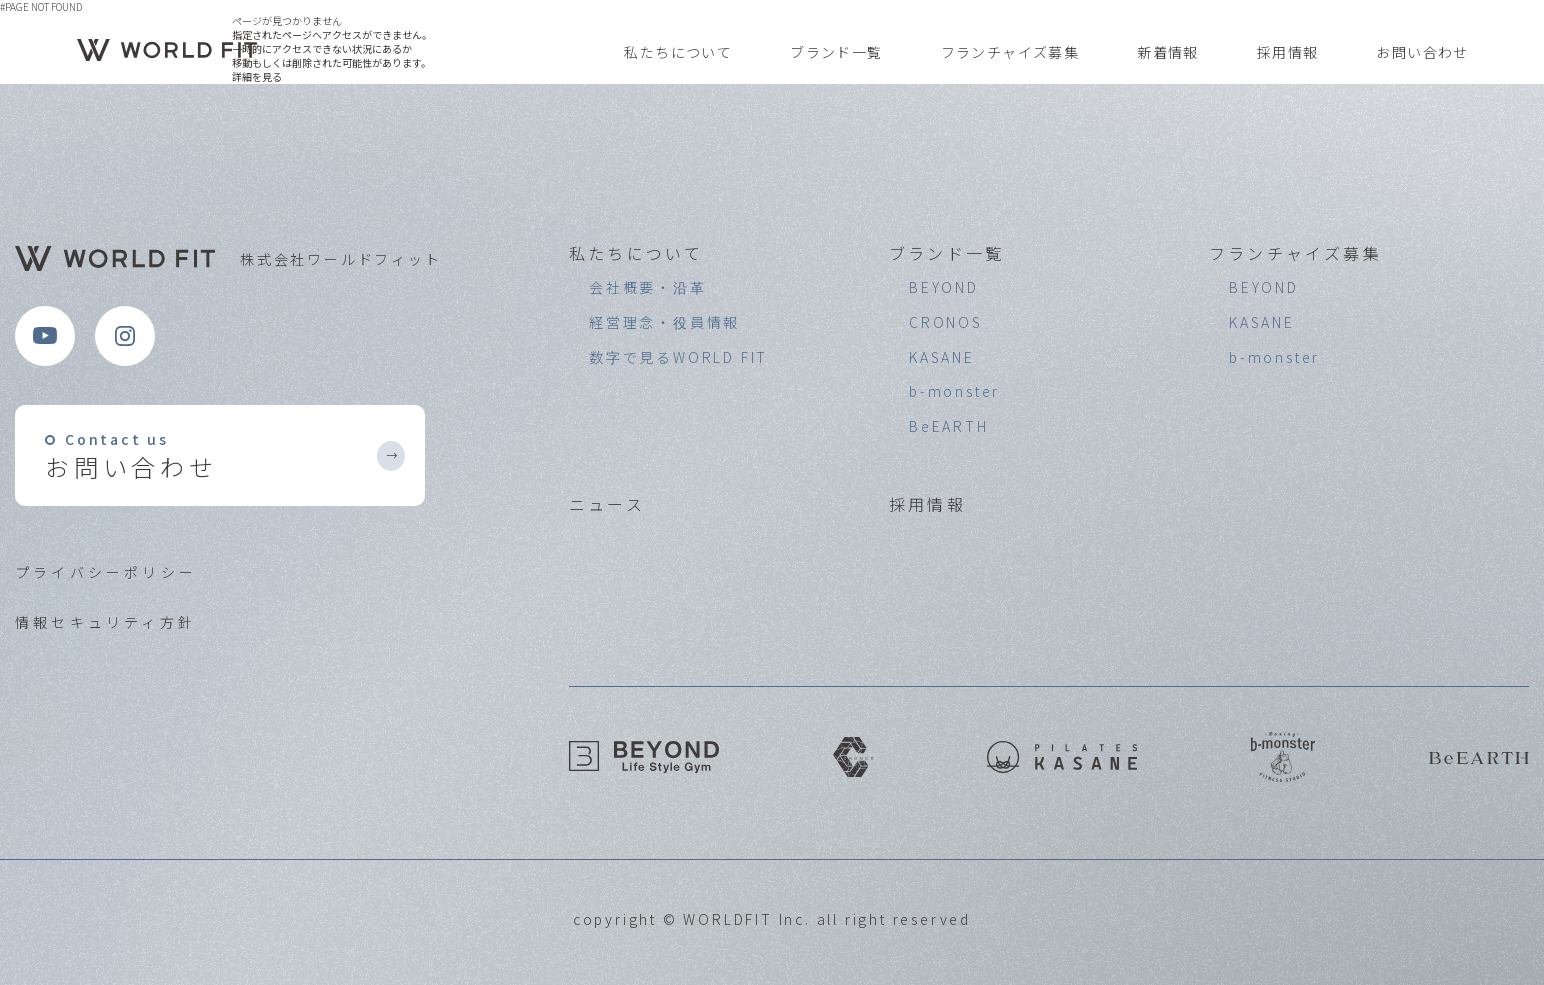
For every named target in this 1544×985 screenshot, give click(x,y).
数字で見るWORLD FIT (678, 357)
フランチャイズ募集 (1010, 52)
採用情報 (1288, 52)
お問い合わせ (1422, 52)
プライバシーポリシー (106, 572)
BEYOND (944, 287)
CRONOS (946, 322)
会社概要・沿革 (648, 287)
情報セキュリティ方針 (105, 622)
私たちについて (678, 52)
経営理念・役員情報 (664, 322)
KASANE (942, 357)
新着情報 (1168, 52)
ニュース (607, 504)
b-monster (954, 391)
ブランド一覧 (836, 52)
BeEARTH (949, 426)
